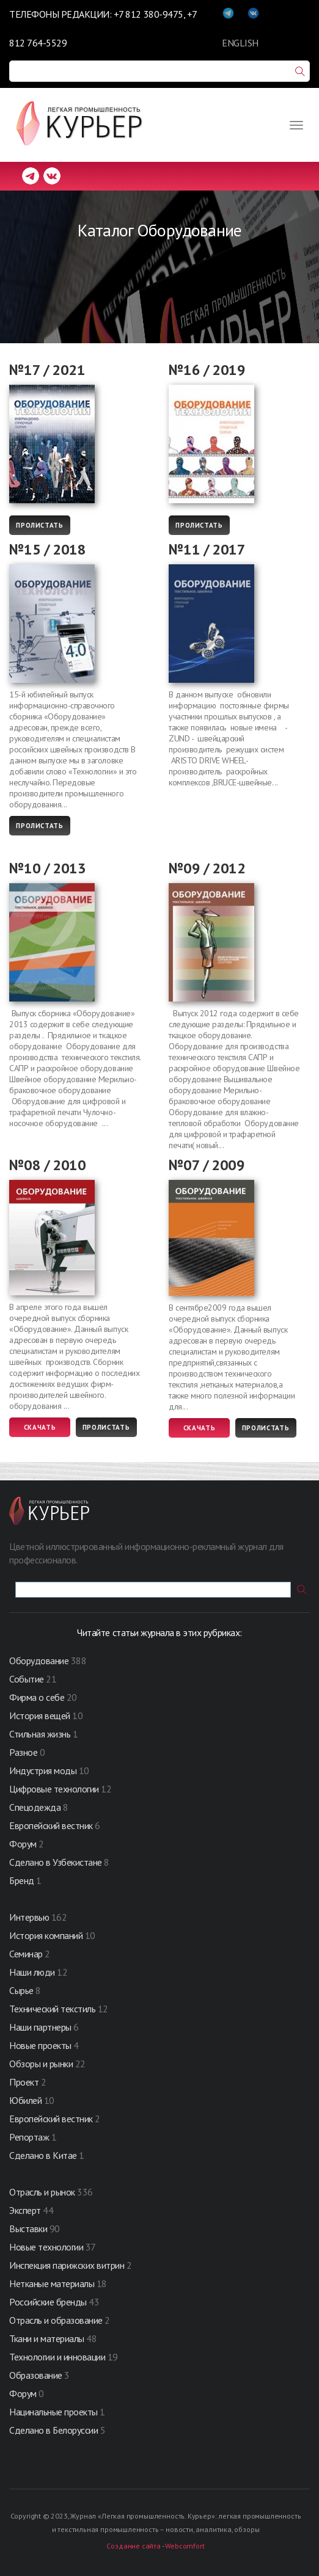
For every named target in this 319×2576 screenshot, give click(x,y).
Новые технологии (46, 2247)
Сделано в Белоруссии (53, 2430)
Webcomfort (184, 2545)
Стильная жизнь (41, 1734)
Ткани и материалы (47, 2338)
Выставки (28, 2228)
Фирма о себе (36, 1697)
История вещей (39, 1715)
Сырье (21, 1990)
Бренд (21, 1880)
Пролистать (40, 525)
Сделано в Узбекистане (56, 1862)
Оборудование (38, 1660)
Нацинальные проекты (54, 2412)
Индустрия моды (42, 1770)
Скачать (40, 1427)
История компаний (45, 1935)
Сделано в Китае (43, 2155)
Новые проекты (41, 2045)
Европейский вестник (52, 1825)
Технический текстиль (52, 2009)
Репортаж (29, 2137)
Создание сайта (133, 2545)
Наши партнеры (40, 2027)
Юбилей (25, 2100)
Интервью (29, 1917)
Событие (26, 1679)
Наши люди (32, 1972)
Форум (23, 1844)
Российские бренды (48, 2302)
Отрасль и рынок (43, 2192)
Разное (23, 1752)
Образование (36, 2375)
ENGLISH (240, 43)
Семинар (26, 1954)
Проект (25, 2082)
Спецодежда (35, 1807)
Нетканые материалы (51, 2283)
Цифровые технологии (55, 1789)
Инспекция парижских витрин (67, 2265)
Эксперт (25, 2210)
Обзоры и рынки (42, 2064)
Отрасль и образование (56, 2320)
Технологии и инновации (58, 2357)
